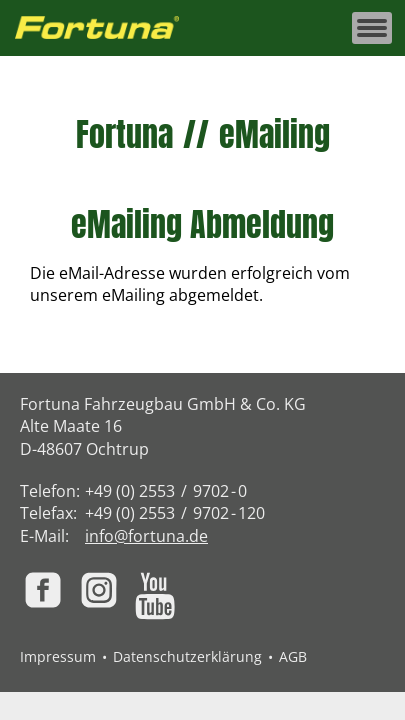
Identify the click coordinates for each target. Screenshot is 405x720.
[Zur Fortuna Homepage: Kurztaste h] (108, 28)
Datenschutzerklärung (187, 656)
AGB (293, 656)
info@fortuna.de (146, 536)
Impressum (58, 656)
